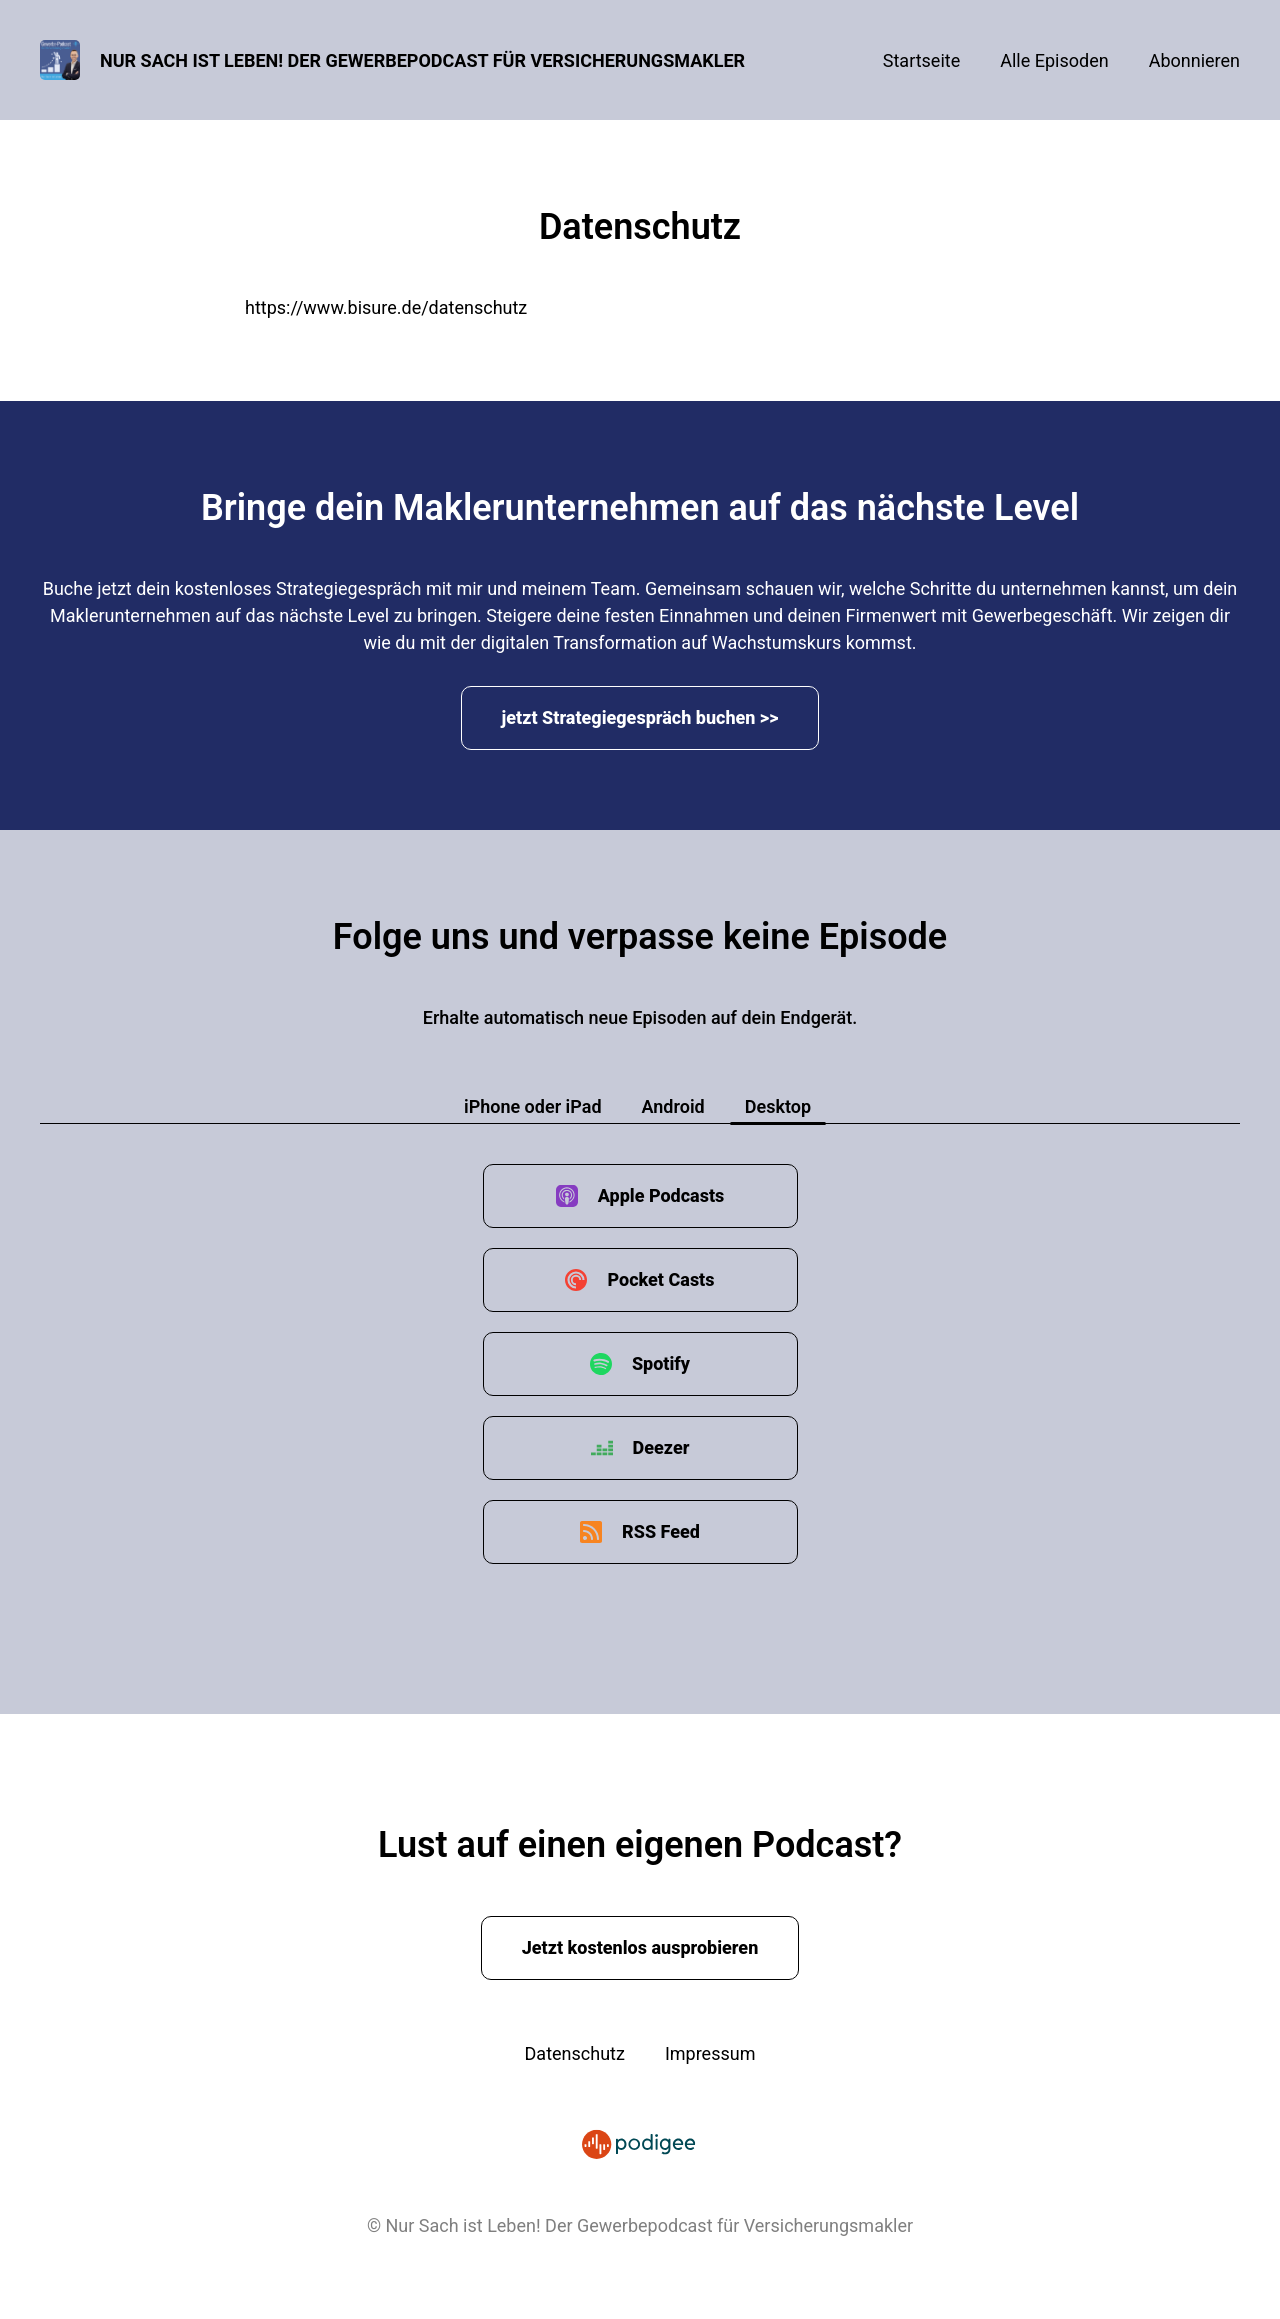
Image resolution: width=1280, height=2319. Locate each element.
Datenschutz (575, 2053)
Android (673, 1106)
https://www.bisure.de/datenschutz (386, 307)
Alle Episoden (1054, 60)
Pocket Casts (660, 1279)
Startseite (921, 60)
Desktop (778, 1106)
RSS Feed (661, 1531)
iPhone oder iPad (533, 1106)
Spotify (661, 1363)
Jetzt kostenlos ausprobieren (640, 1947)
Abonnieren (1194, 60)
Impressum (710, 2053)
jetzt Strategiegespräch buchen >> (640, 717)
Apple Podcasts (661, 1195)
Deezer (661, 1447)
